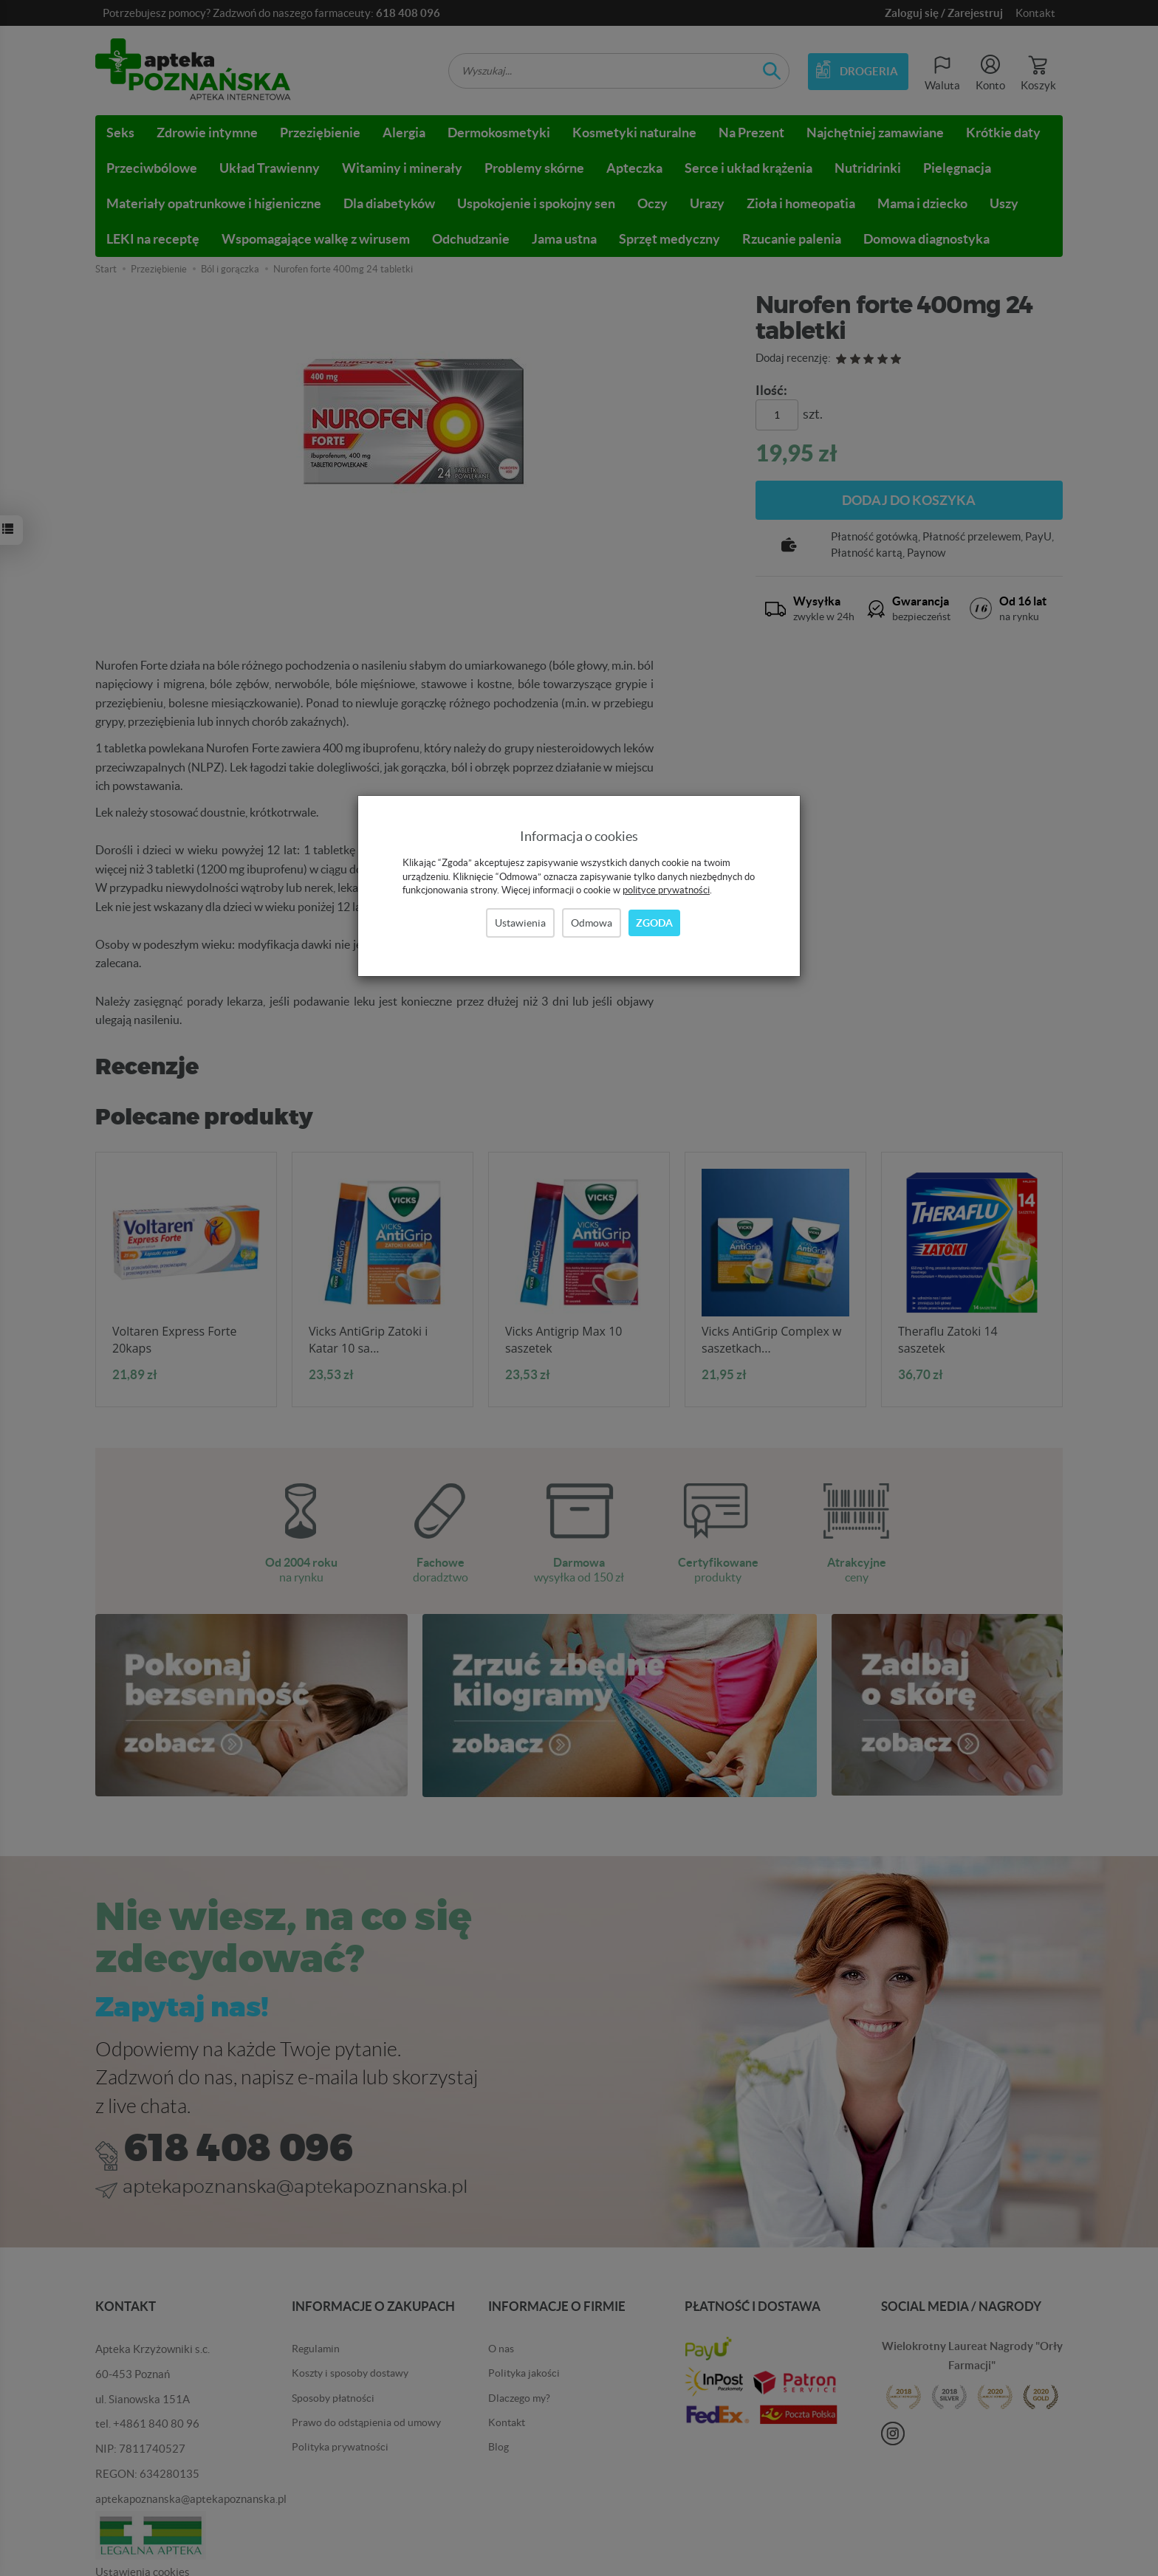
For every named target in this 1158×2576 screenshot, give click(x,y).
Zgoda (654, 923)
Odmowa (591, 923)
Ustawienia (520, 923)
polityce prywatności (666, 890)
